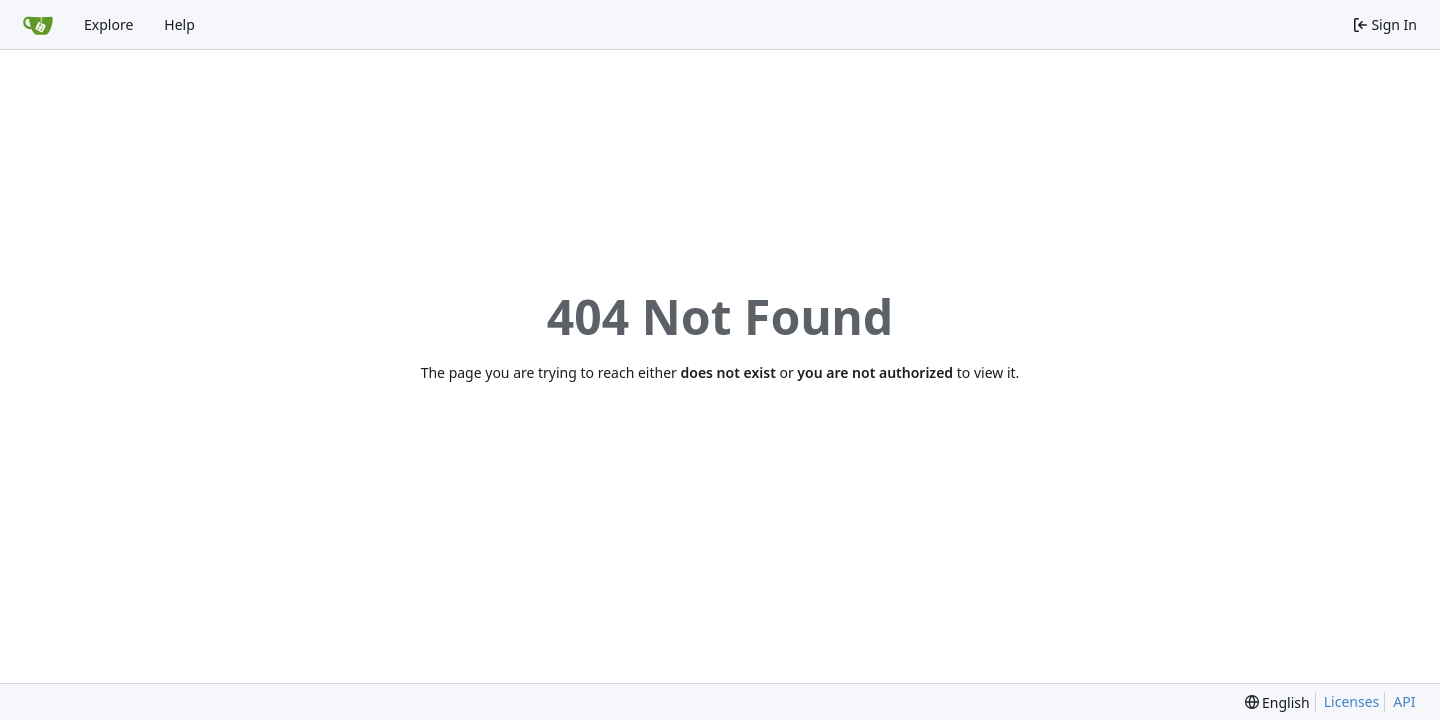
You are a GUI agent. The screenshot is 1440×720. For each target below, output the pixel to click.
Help (179, 24)
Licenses (1352, 701)
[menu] (1277, 702)
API (1404, 701)
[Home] (38, 25)
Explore (108, 24)
